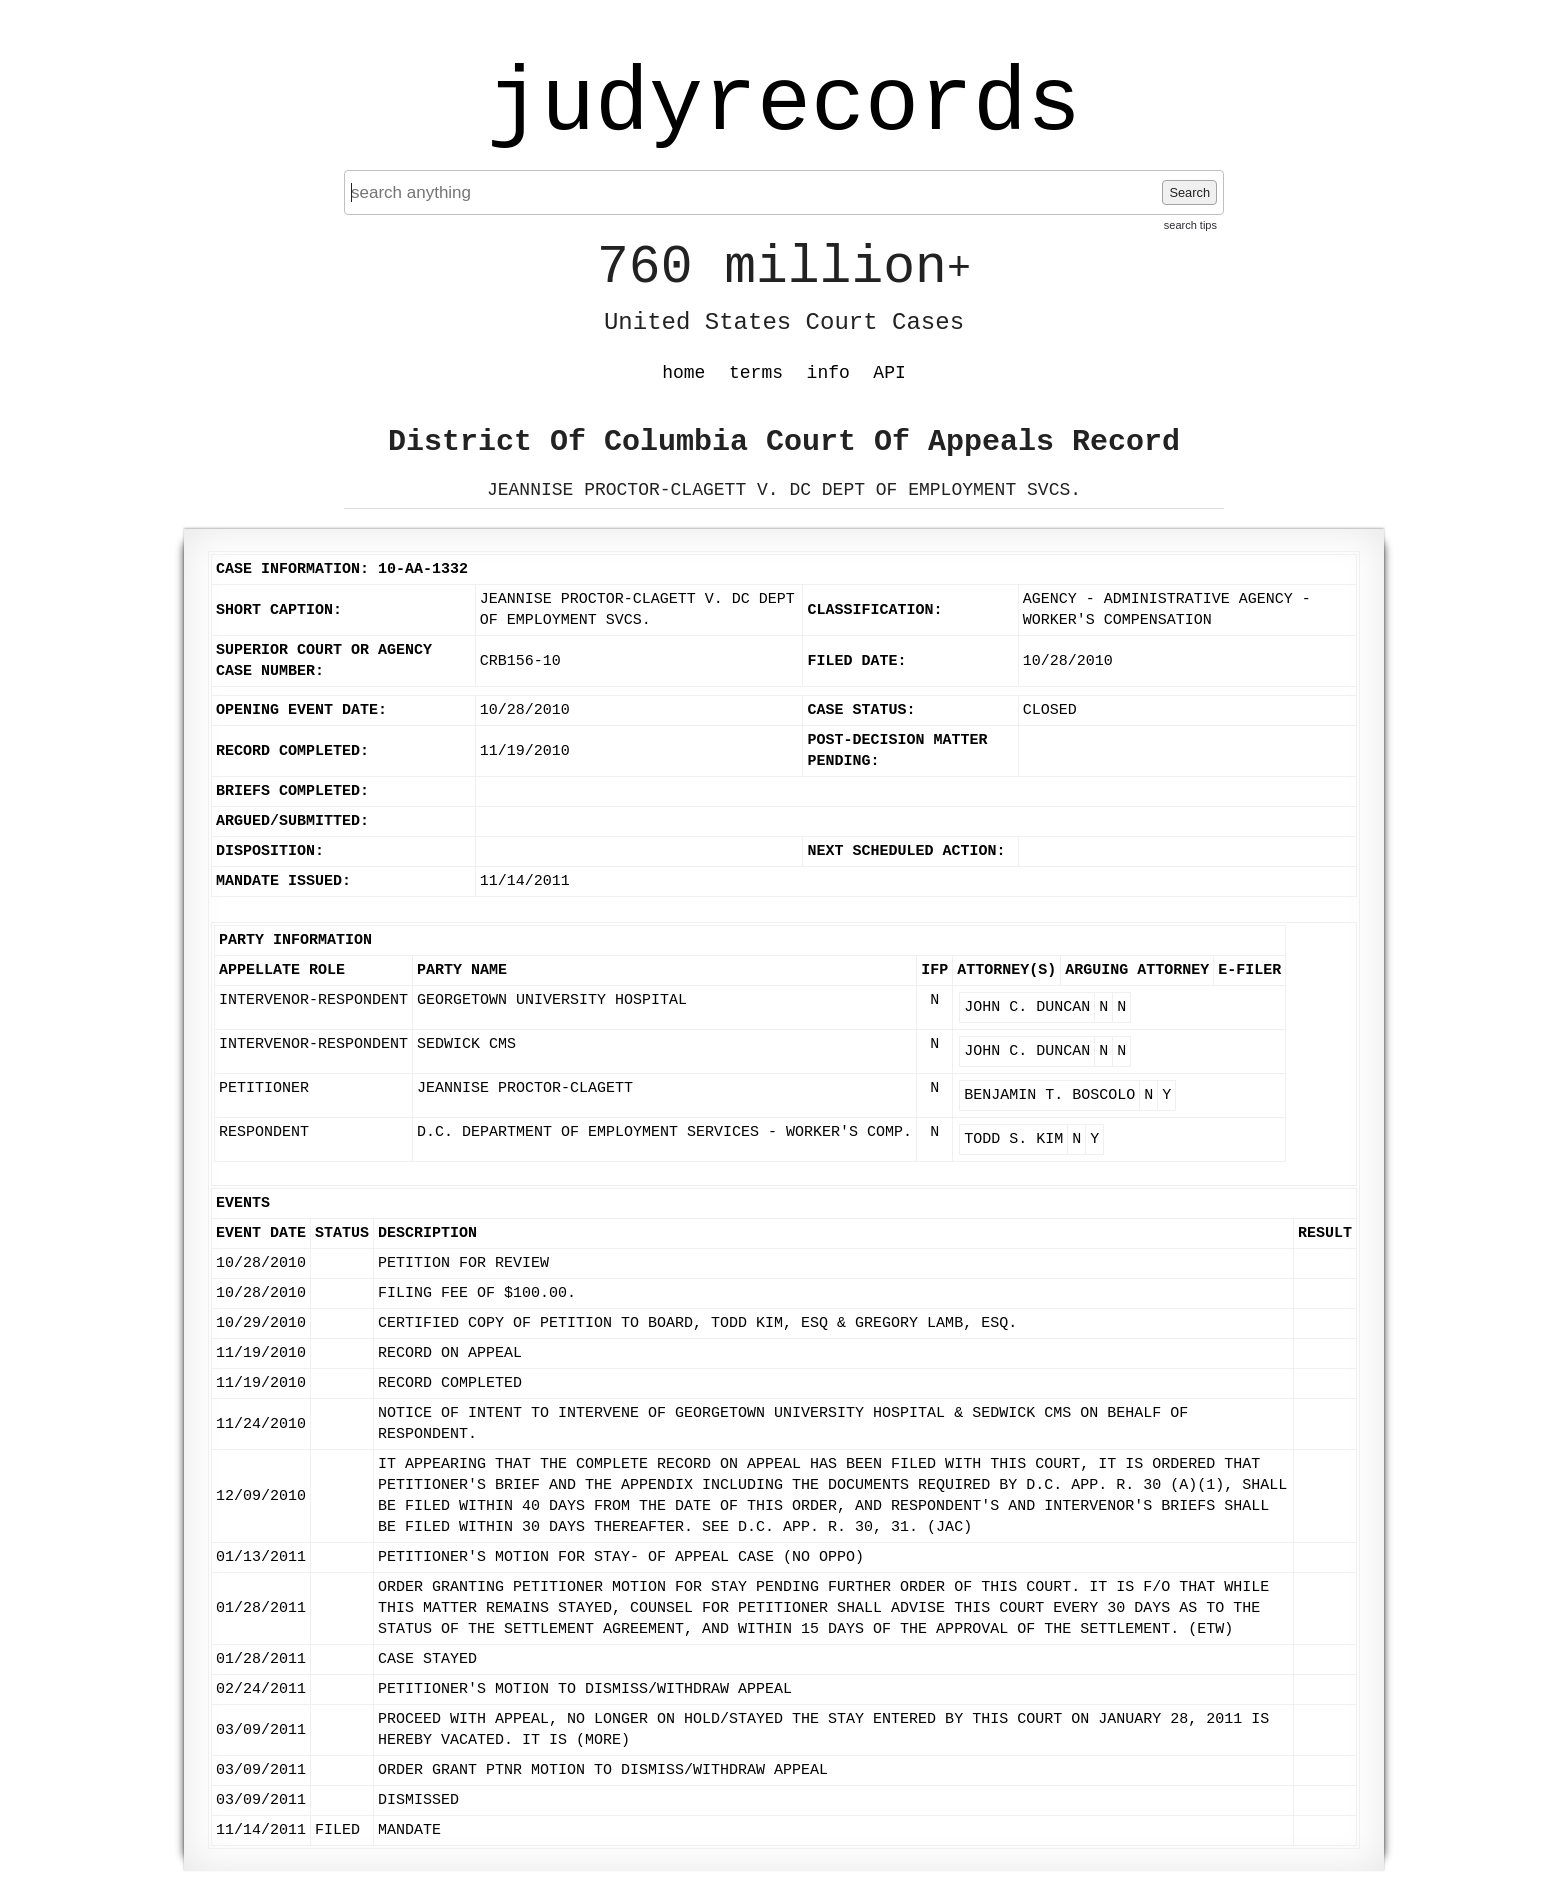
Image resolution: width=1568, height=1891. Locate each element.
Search (1189, 192)
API (889, 373)
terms (756, 373)
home (683, 373)
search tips (1190, 225)
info (828, 373)
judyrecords (784, 105)
